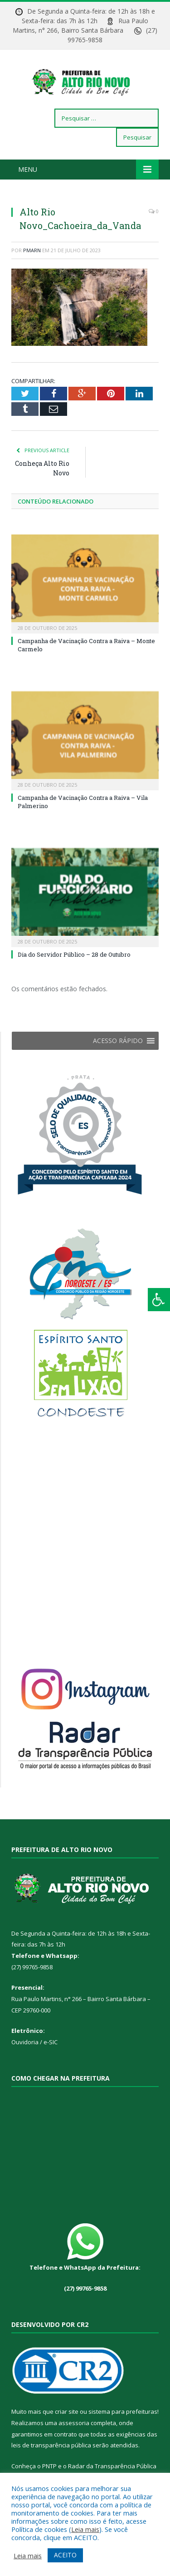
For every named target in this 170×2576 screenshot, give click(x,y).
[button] (118, 1050)
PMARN (32, 259)
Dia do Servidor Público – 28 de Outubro (74, 963)
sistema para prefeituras (122, 2421)
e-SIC (51, 2051)
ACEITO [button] (65, 2555)
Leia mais (85, 2529)
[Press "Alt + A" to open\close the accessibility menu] (159, 1299)
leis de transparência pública (51, 2455)
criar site (66, 2421)
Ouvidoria (25, 2051)
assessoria (73, 2432)
